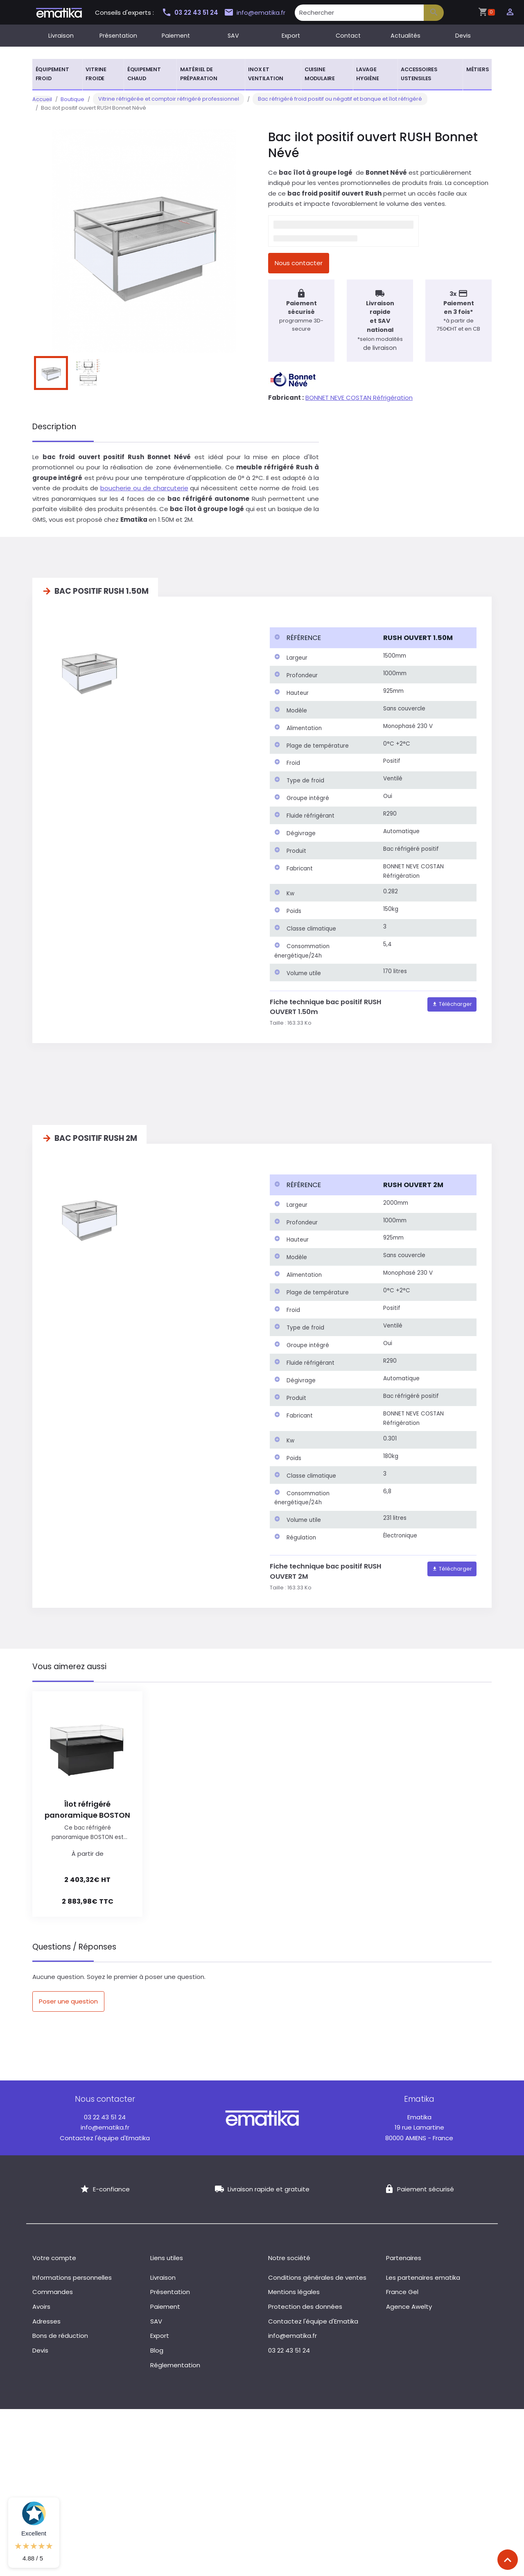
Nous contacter (299, 263)
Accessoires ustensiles (419, 74)
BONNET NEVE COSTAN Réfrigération (359, 403)
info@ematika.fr (258, 12)
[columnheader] (324, 643)
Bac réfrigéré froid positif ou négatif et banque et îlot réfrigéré (324, 99)
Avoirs (41, 2312)
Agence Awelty (409, 2312)
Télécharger (452, 1010)
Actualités (405, 36)
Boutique (72, 99)
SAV (233, 36)
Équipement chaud (144, 74)
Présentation (118, 36)
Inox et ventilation (265, 74)
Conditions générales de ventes (317, 2283)
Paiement (176, 36)
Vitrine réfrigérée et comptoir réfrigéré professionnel (163, 99)
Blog (156, 2356)
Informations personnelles (72, 2283)
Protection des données (305, 2312)
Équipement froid (52, 74)
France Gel (402, 2298)
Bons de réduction (60, 2341)
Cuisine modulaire (320, 74)
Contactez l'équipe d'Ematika (105, 2143)
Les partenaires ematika (423, 2283)
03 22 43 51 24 (190, 12)
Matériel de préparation (198, 74)
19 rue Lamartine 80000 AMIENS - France (419, 2133)
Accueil (42, 99)
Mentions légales (294, 2298)
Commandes (52, 2298)
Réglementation (175, 2370)
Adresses (46, 2327)
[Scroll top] (507, 2559)
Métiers (477, 69)
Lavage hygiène (367, 74)
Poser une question (68, 2007)
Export (291, 36)
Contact (348, 36)
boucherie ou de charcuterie (144, 494)
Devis (463, 36)
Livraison (61, 36)
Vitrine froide (96, 74)
